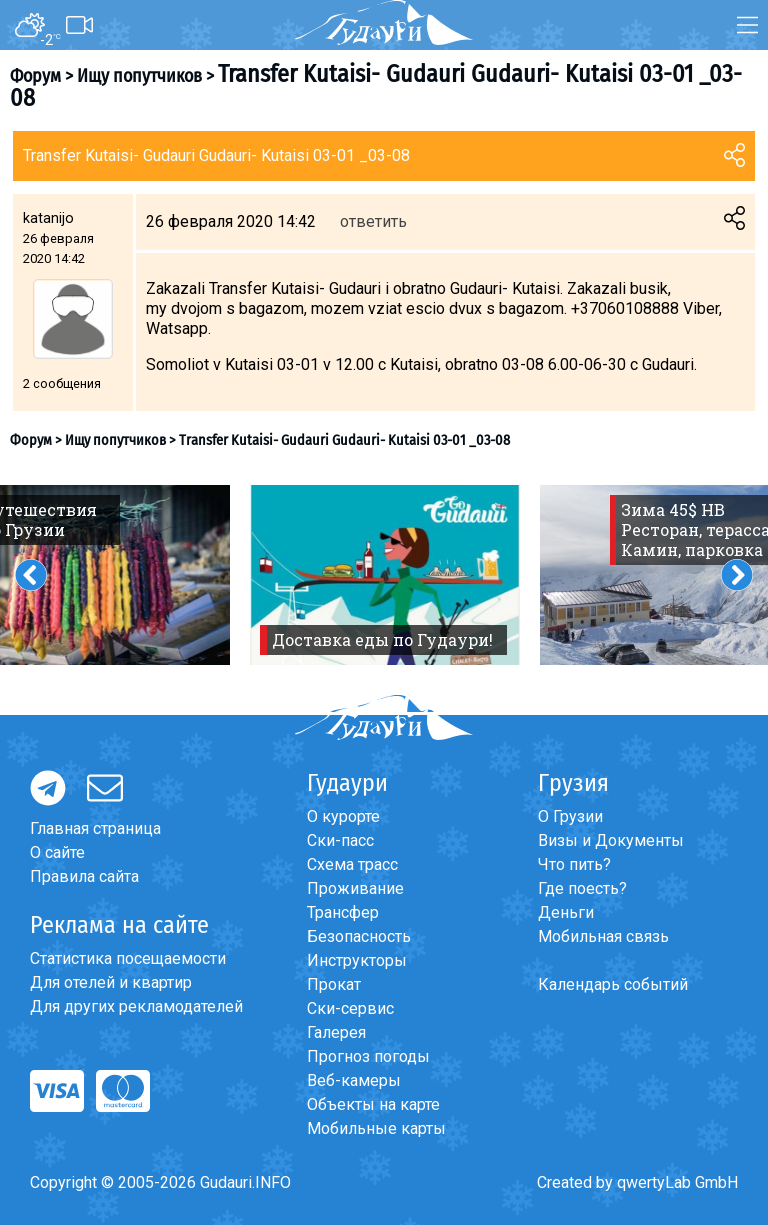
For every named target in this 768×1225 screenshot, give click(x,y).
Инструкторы (357, 960)
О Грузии (570, 816)
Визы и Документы (611, 840)
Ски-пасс (340, 840)
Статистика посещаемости (128, 958)
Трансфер (343, 912)
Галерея (336, 1032)
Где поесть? (582, 888)
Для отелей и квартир (111, 982)
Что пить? (574, 864)
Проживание (355, 888)
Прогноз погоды (368, 1056)
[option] (385, 575)
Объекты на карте (373, 1104)
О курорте (343, 816)
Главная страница (95, 828)
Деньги (566, 912)
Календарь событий (613, 984)
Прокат (334, 984)
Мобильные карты (376, 1128)
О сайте (57, 852)
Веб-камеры (354, 1080)
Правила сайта (84, 876)
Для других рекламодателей (136, 1006)
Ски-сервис (350, 1008)
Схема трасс (352, 864)
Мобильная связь (603, 936)
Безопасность (359, 936)
